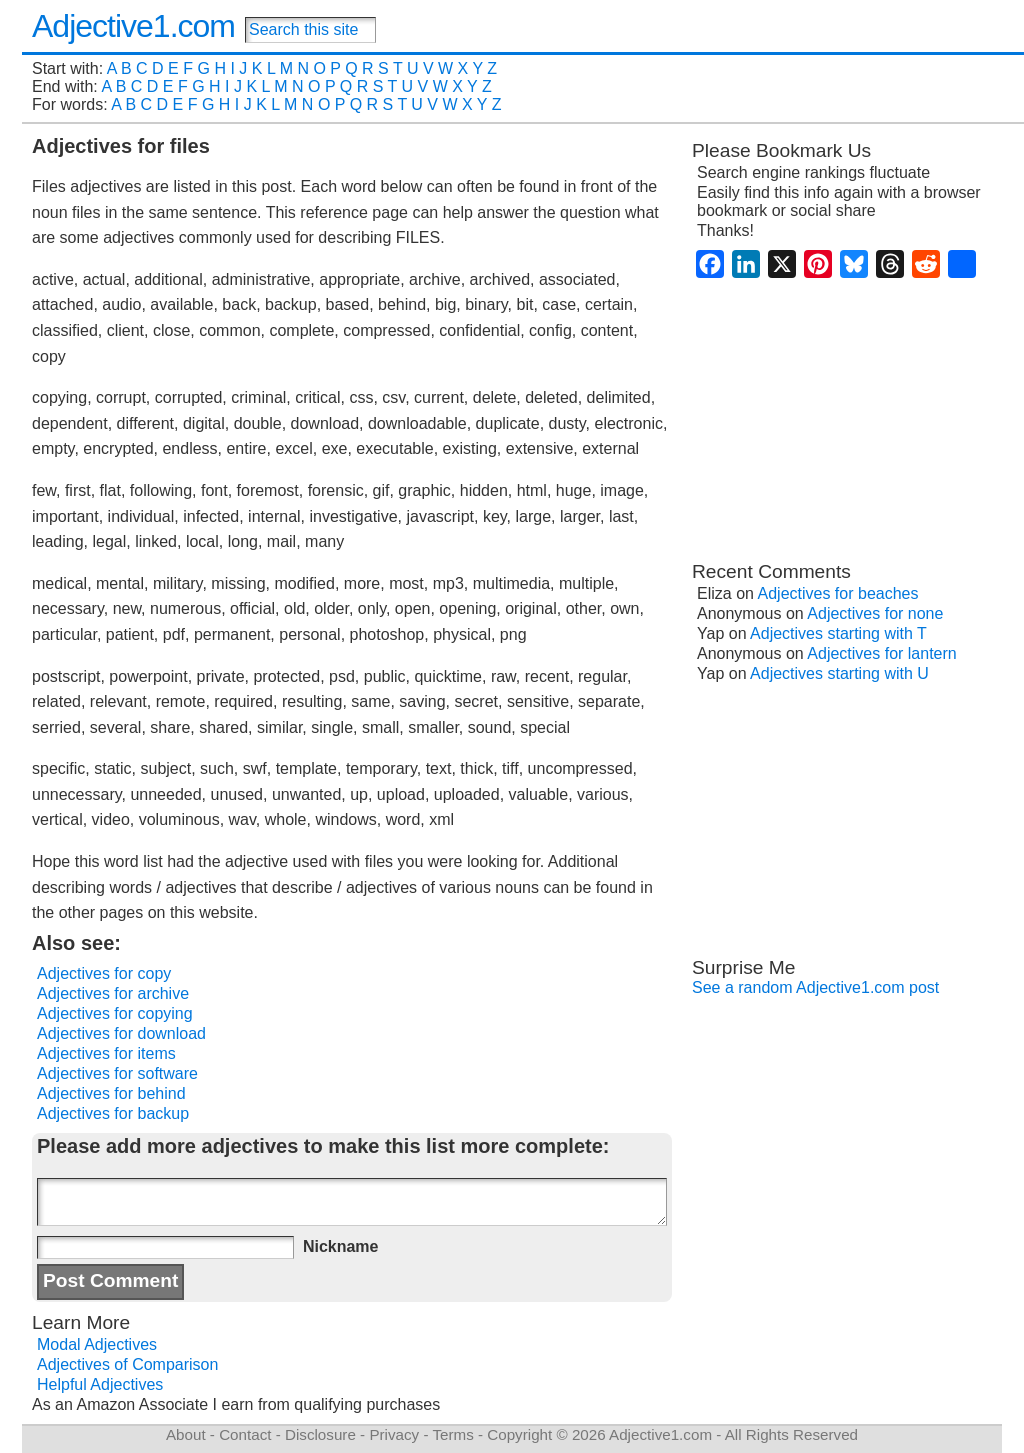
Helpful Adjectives (100, 1384)
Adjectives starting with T (838, 633)
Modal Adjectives (97, 1344)
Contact (245, 1434)
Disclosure (320, 1434)
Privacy (394, 1434)
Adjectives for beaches (838, 593)
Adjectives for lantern (881, 653)
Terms (452, 1434)
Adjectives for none (875, 613)
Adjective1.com (133, 26)
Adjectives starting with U (839, 673)
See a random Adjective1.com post (815, 987)
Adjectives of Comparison (127, 1364)
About (186, 1434)
